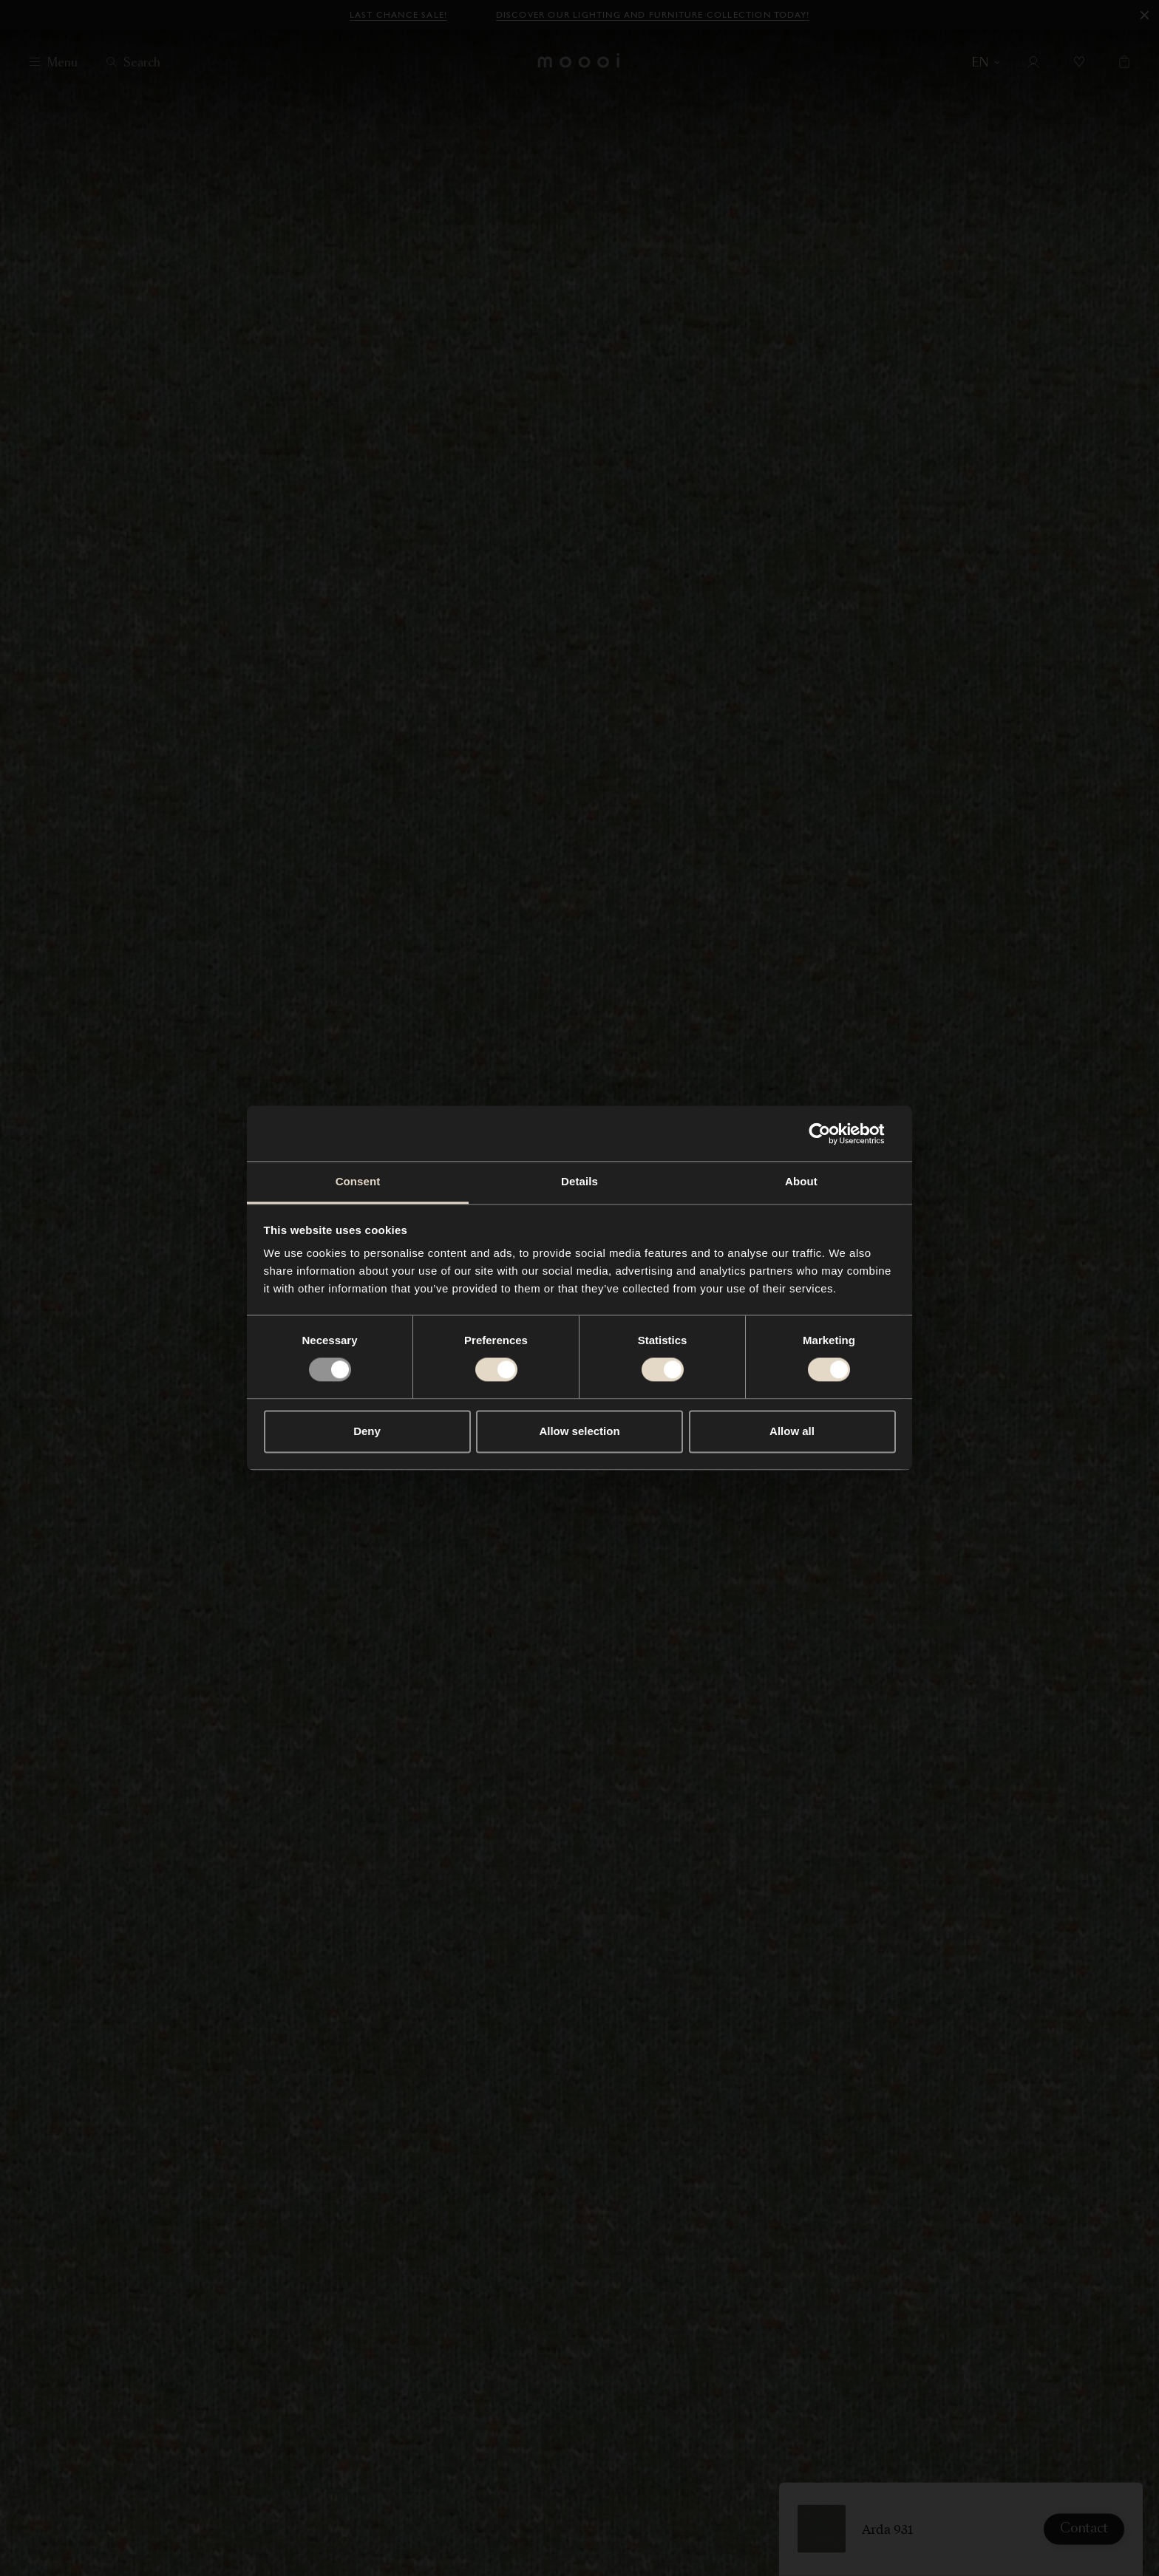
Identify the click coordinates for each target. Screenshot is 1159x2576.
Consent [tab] (358, 1181)
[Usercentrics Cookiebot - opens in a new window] (831, 1133)
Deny (367, 1431)
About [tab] (801, 1181)
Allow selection (579, 1431)
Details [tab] (579, 1181)
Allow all (792, 1431)
